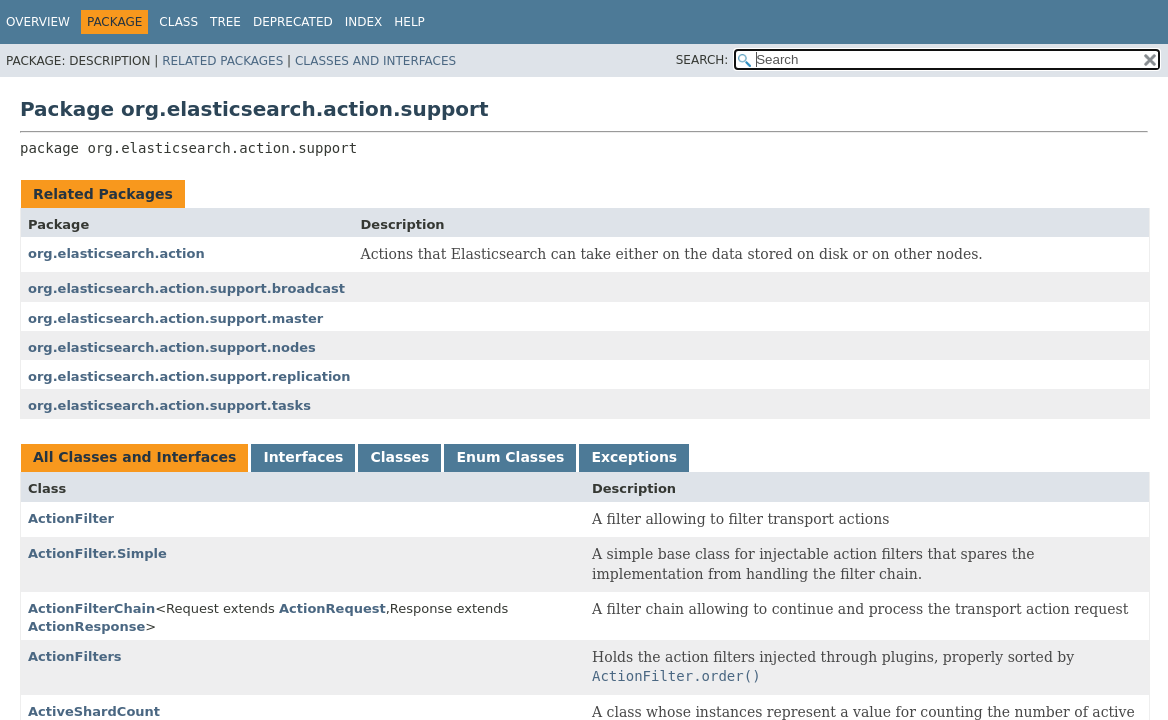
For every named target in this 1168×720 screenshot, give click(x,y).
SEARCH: (702, 60)
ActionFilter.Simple (97, 553)
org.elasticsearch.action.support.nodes (172, 347)
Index (364, 22)
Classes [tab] (399, 457)
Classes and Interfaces (375, 61)
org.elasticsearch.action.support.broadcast (186, 288)
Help (409, 22)
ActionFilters (75, 656)
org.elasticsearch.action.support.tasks (169, 405)
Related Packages (222, 61)
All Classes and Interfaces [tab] (134, 457)
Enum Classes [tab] (510, 457)
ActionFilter (71, 518)
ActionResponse (86, 626)
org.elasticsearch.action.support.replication (189, 376)
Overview (38, 22)
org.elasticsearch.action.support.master (175, 318)
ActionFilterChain (91, 608)
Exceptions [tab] (634, 457)
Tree (225, 22)
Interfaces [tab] (303, 457)
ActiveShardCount (94, 711)
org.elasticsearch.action (116, 253)
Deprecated (293, 22)
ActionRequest (332, 608)
